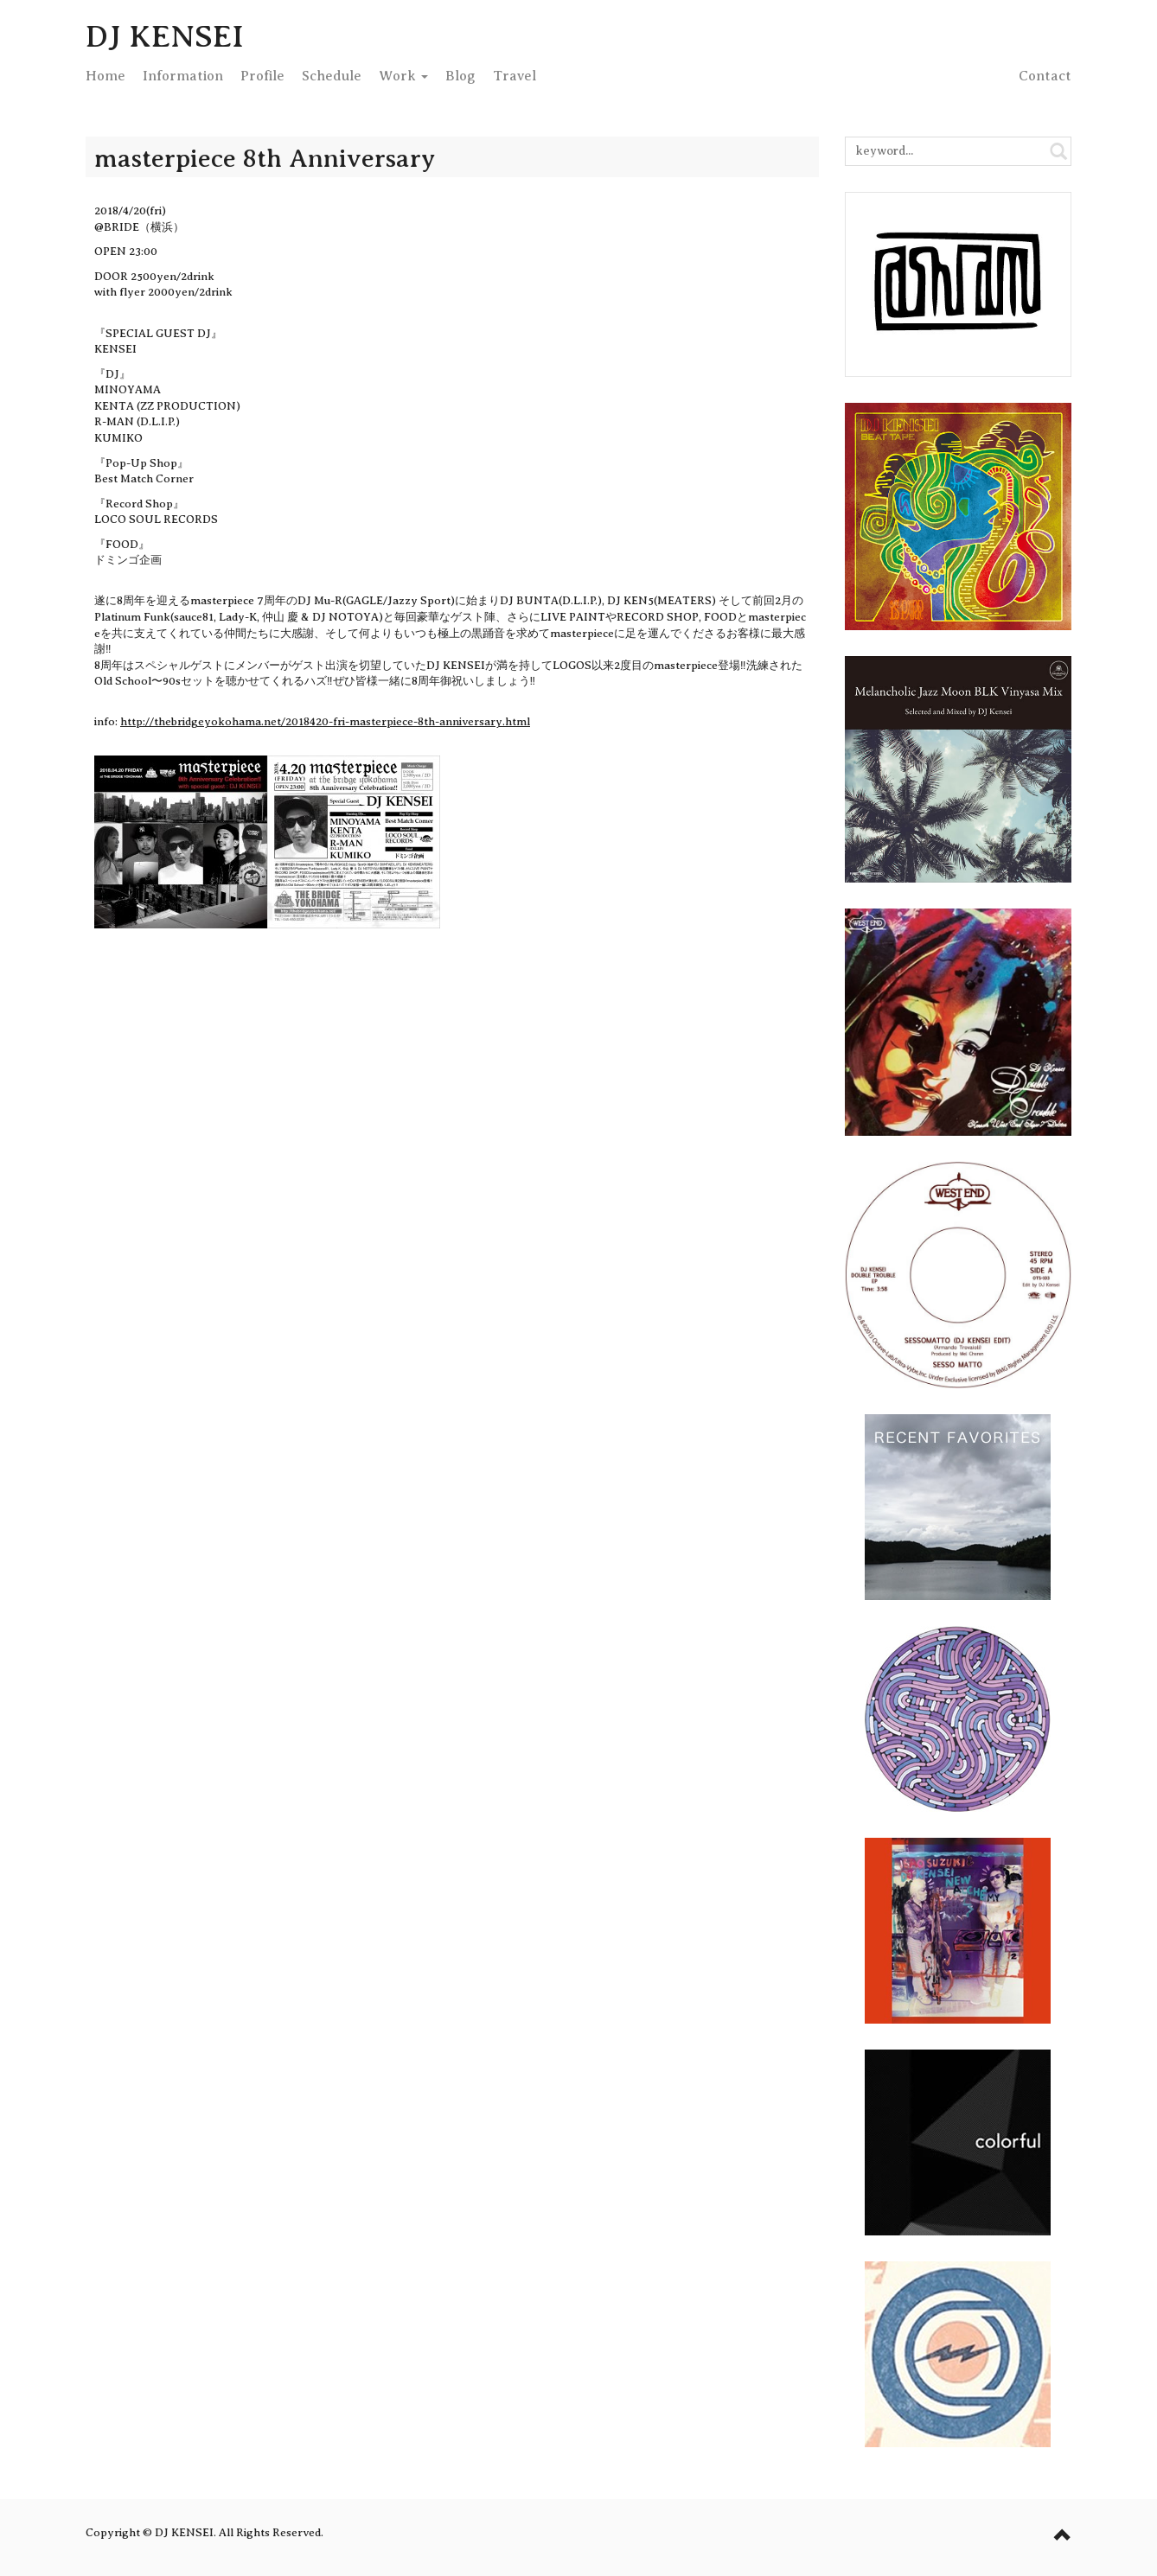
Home (105, 76)
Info (183, 76)
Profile (262, 76)
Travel (514, 76)
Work (403, 76)
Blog (460, 76)
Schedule (331, 76)
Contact (1045, 76)
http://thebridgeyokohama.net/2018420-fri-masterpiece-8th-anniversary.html (325, 721)
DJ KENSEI (165, 36)
